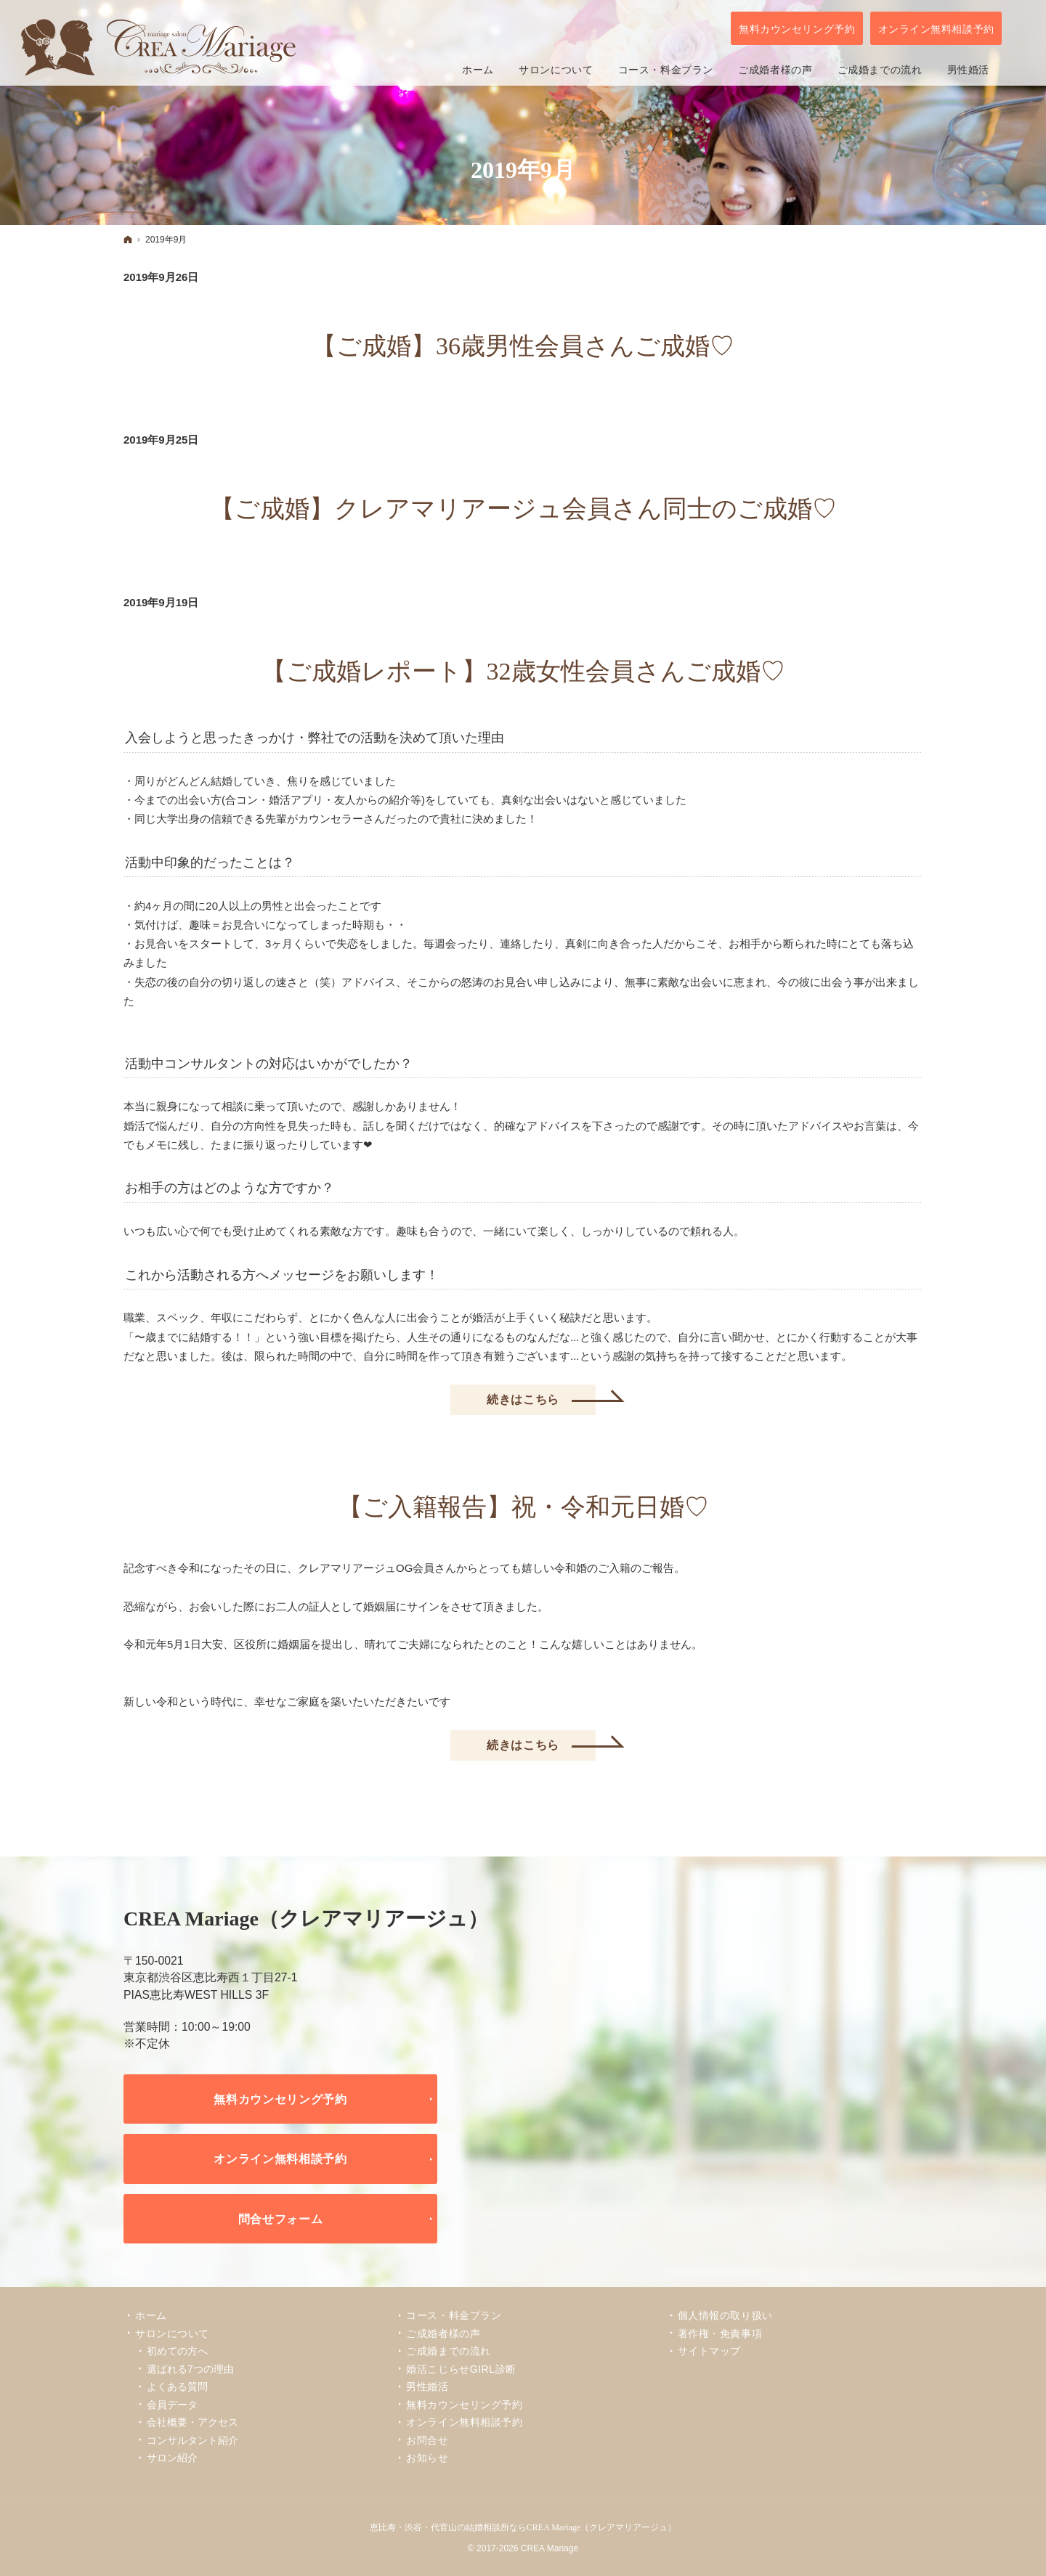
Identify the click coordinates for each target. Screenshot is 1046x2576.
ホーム (151, 2315)
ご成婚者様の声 (443, 2333)
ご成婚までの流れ (448, 2351)
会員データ (172, 2404)
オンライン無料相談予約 (280, 2158)
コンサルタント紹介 (192, 2440)
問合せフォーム (280, 2218)
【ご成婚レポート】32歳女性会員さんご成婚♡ (523, 671)
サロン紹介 (172, 2457)
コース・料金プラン (453, 2315)
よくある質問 (177, 2386)
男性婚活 (427, 2386)
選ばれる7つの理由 (190, 2369)
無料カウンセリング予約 (280, 2099)
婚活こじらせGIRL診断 (461, 2369)
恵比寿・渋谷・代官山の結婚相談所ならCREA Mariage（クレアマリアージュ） (523, 2527)
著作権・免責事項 (720, 2333)
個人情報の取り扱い (725, 2315)
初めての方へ (177, 2351)
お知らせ (427, 2457)
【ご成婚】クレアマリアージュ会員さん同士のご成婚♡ (523, 508)
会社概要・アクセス (192, 2422)
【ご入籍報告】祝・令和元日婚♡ (523, 1506)
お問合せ (427, 2440)
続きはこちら (541, 1395)
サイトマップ (709, 2351)
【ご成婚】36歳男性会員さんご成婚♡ (523, 346)
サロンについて (172, 2333)
